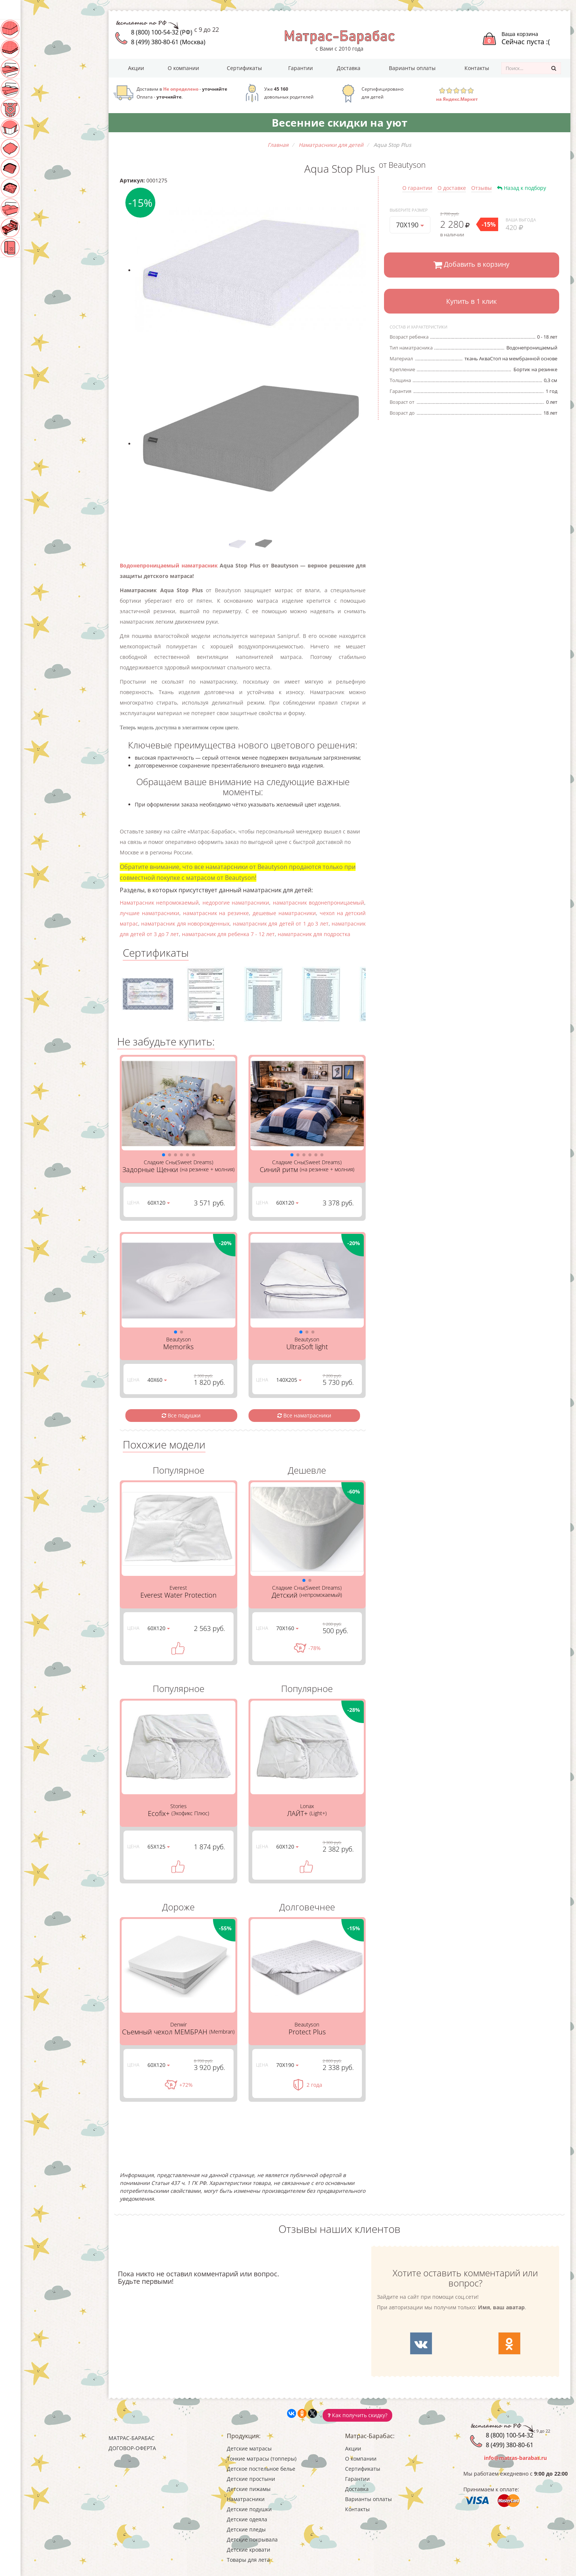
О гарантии (417, 187)
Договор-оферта (132, 2448)
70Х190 (410, 224)
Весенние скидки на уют (339, 122)
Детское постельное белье (50, 69)
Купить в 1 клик (471, 301)
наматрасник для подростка (314, 934)
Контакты (476, 68)
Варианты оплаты (412, 68)
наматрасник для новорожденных (185, 923)
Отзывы (481, 187)
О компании (183, 68)
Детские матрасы (39, 29)
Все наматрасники (304, 1415)
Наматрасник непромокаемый (159, 902)
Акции (136, 68)
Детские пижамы (38, 108)
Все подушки (181, 1415)
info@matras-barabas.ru (515, 2457)
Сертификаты (244, 68)
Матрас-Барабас (132, 2438)
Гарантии (300, 68)
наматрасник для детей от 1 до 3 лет (281, 923)
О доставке (452, 187)
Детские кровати (38, 227)
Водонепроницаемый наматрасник (169, 565)
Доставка (348, 68)
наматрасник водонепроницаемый (318, 902)
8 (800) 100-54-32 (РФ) (161, 32)
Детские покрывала (41, 208)
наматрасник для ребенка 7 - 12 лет (228, 934)
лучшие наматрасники (149, 913)
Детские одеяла (36, 168)
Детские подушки (39, 148)
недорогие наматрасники (235, 902)
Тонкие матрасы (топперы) (50, 49)
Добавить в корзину (471, 265)
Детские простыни (40, 88)
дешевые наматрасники (284, 913)
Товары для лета (36, 247)
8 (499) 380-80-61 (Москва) (168, 42)
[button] (163, 1154)
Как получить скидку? (357, 2415)
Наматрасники (35, 128)
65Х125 (158, 1846)
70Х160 (287, 1628)
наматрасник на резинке (216, 913)
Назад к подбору (521, 187)
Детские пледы (34, 188)
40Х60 (157, 1379)
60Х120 (158, 1202)
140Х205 (289, 1379)
